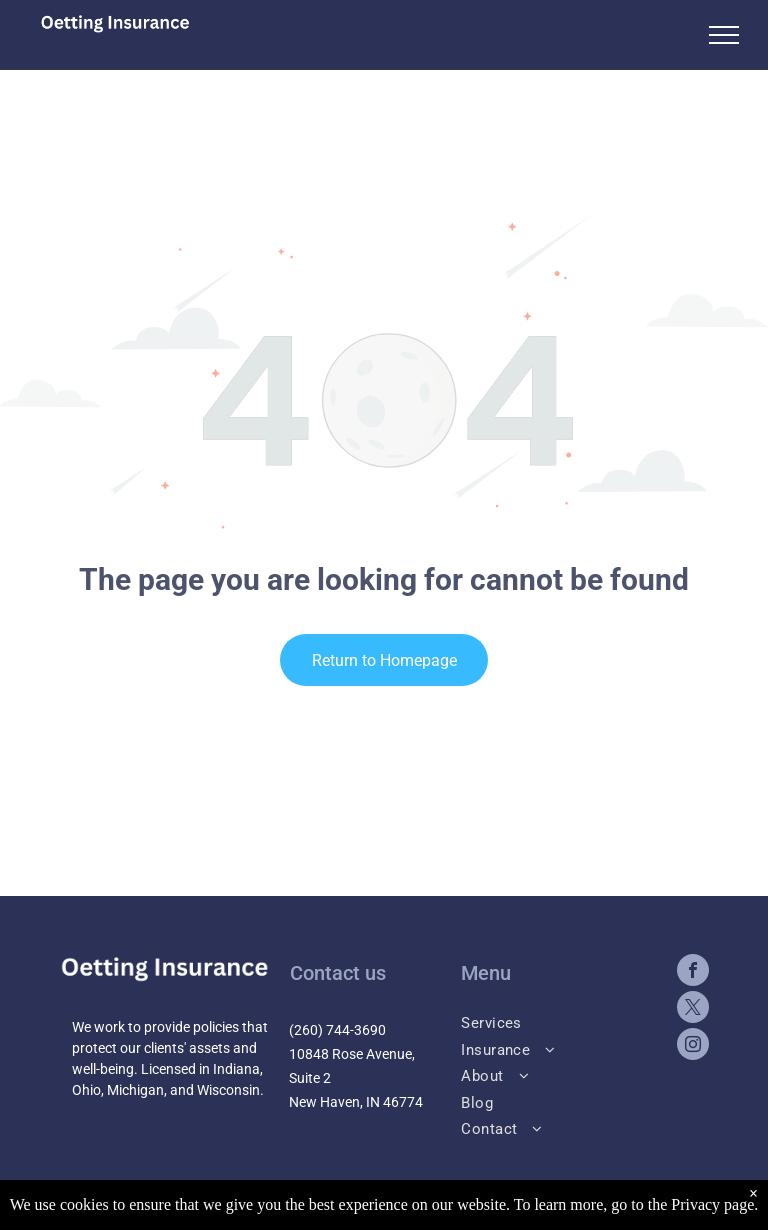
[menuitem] (558, 1021)
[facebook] (693, 972)
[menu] (724, 35)
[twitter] (693, 1009)
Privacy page (712, 1204)
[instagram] (693, 1046)
